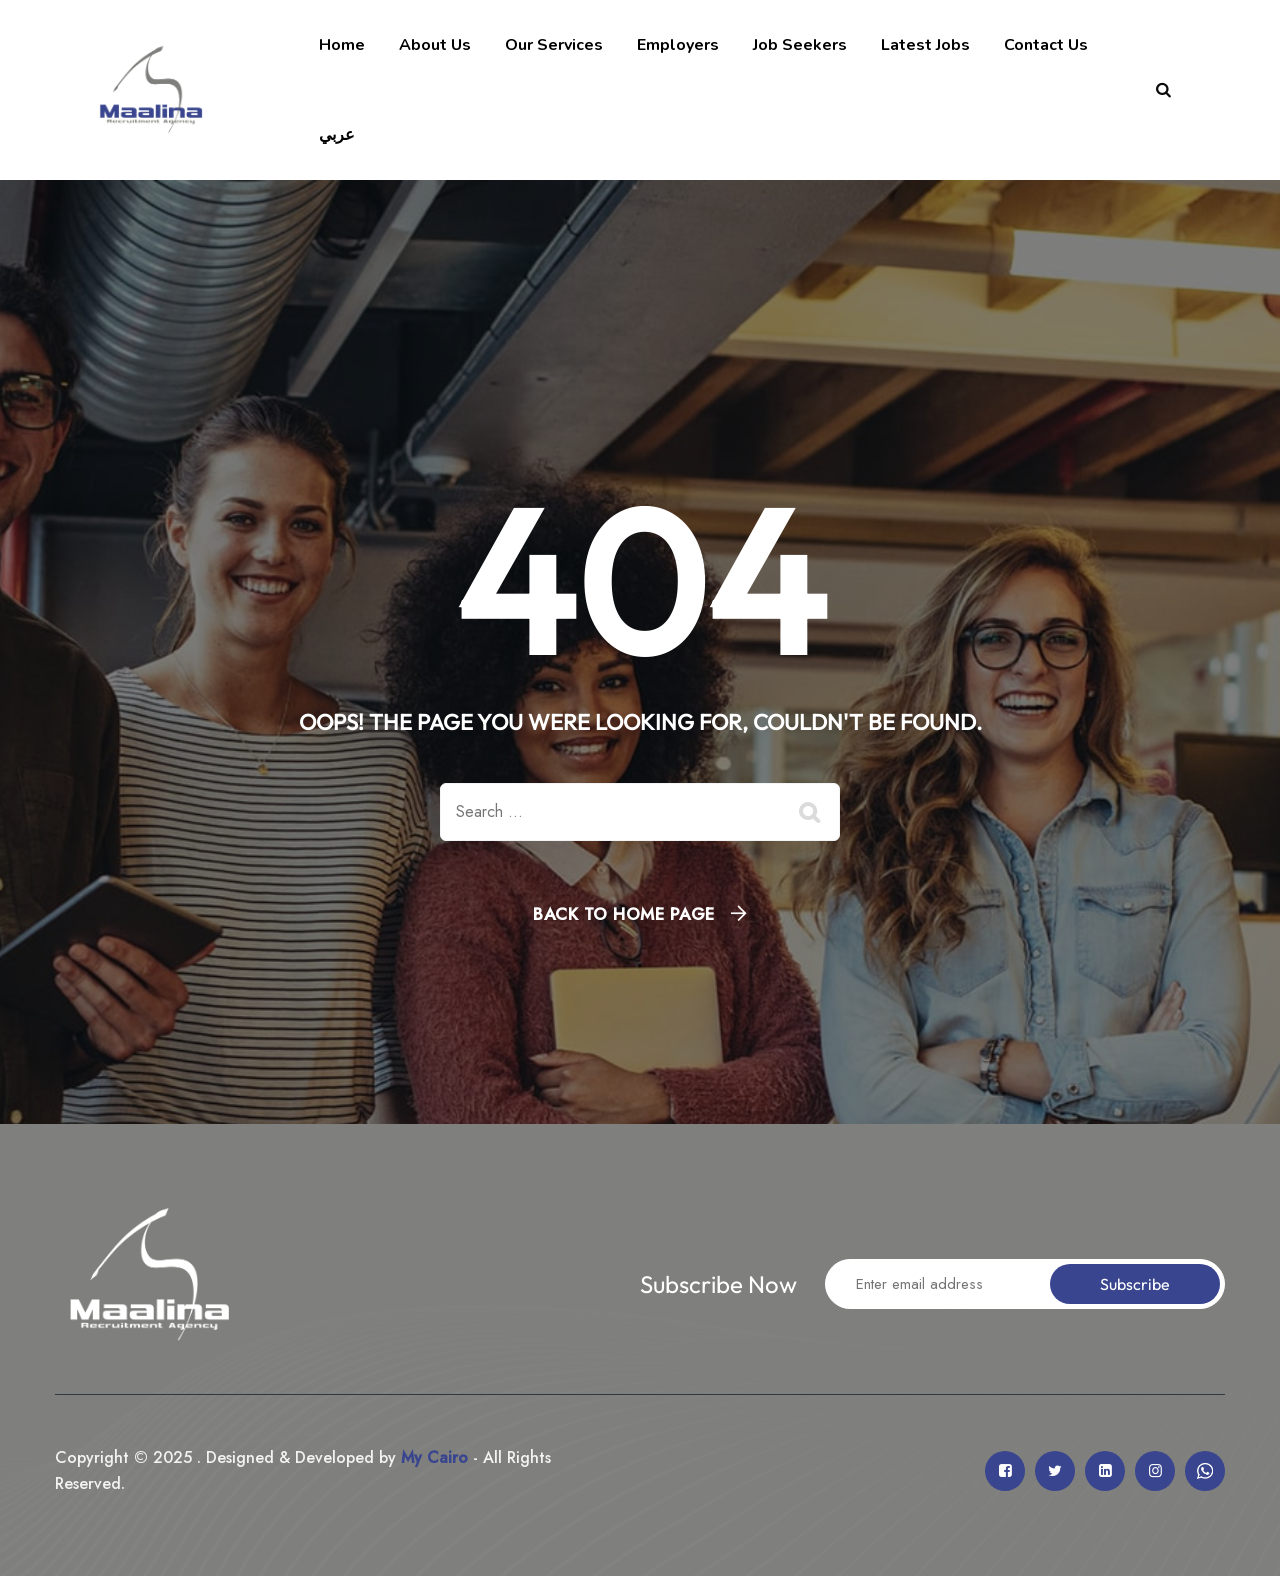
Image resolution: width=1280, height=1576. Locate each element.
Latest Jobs (925, 45)
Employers (678, 45)
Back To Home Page (624, 914)
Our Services (554, 45)
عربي (337, 135)
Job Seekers (800, 45)
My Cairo (432, 1457)
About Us (435, 45)
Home (342, 45)
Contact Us (1046, 45)
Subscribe (1135, 1284)
